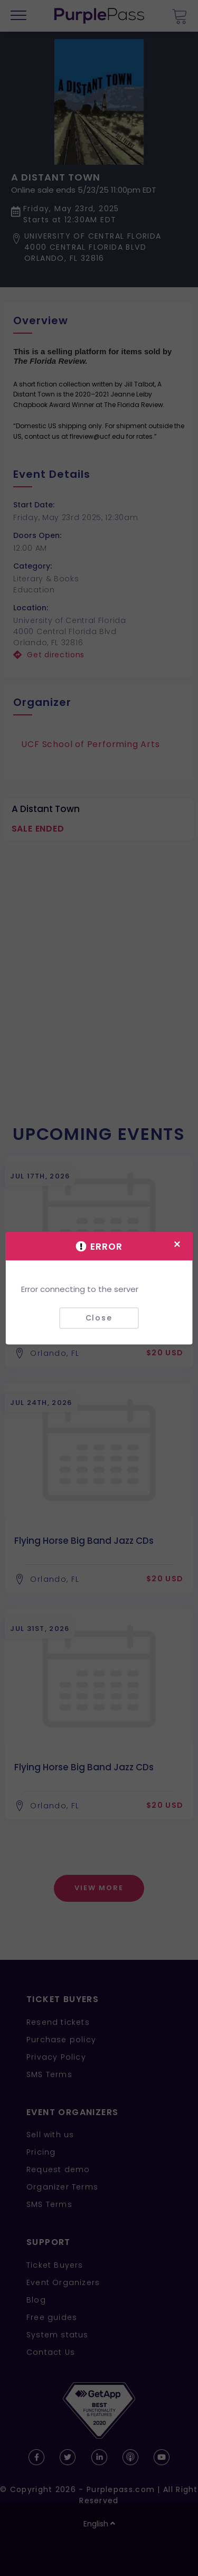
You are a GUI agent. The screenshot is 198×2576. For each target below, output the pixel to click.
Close (99, 1318)
